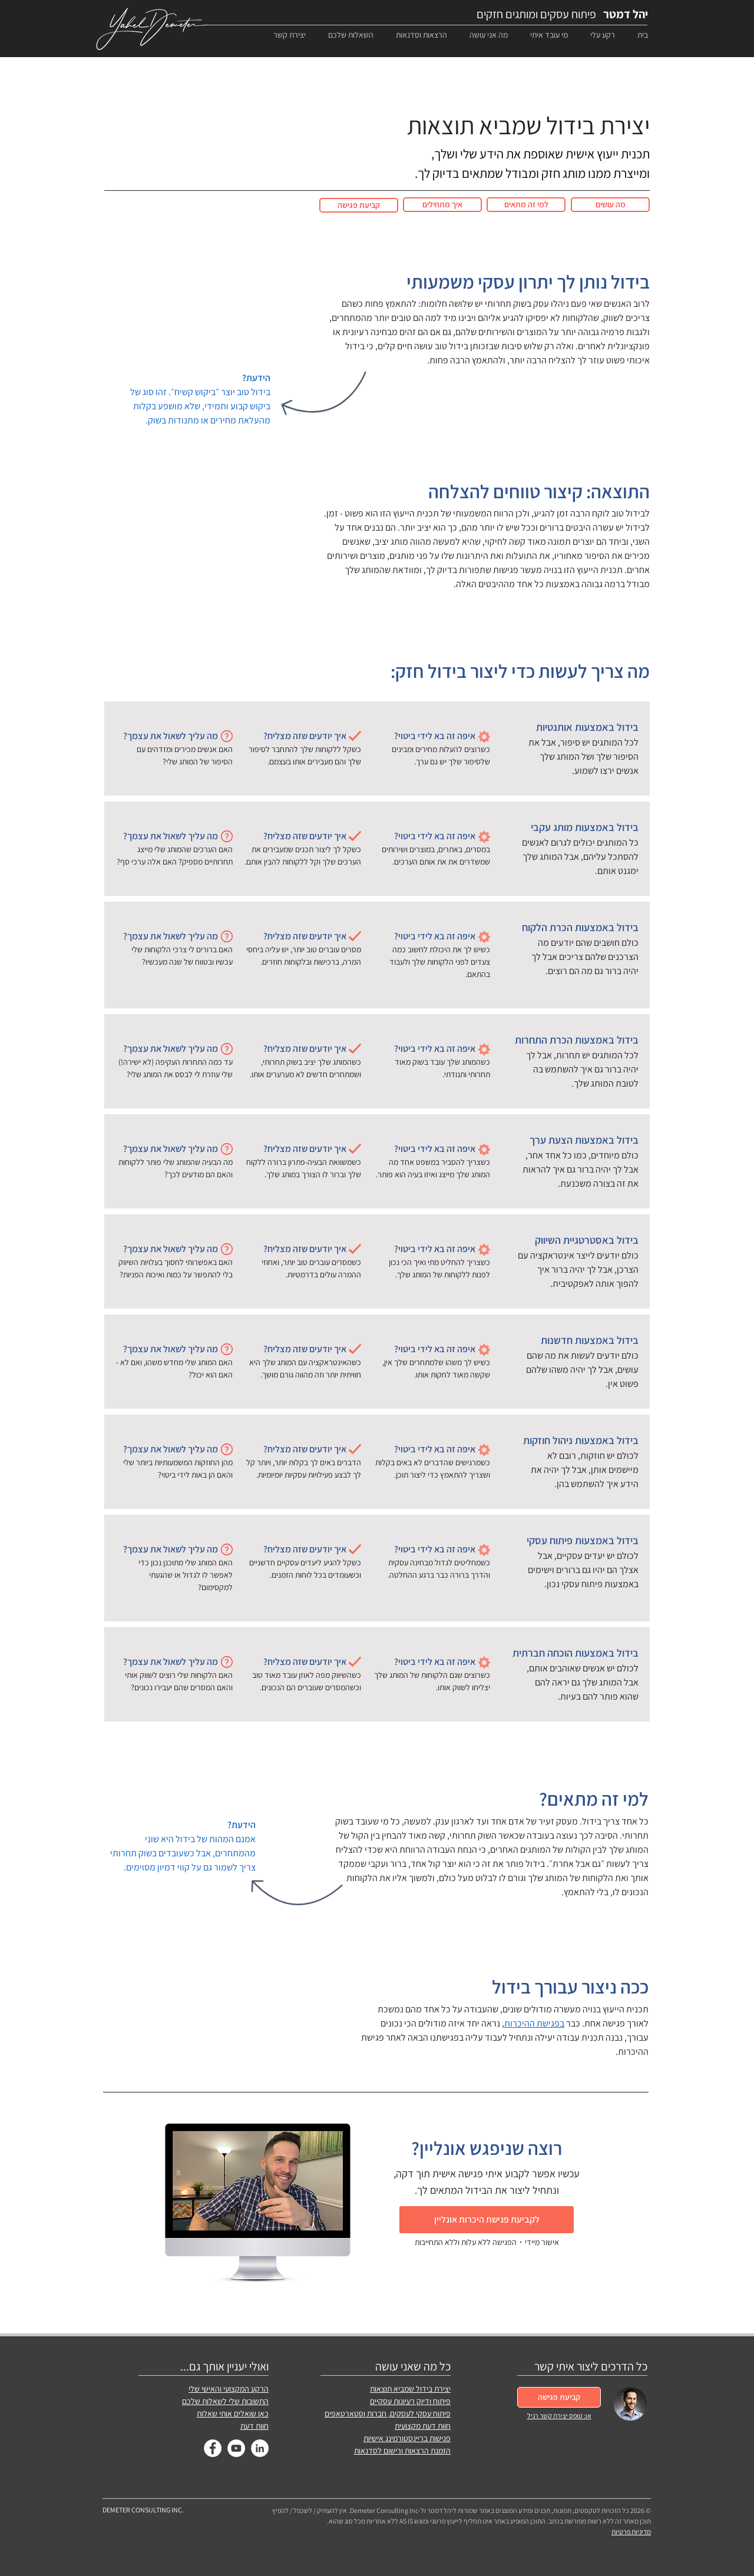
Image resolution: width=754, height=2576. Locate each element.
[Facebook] (212, 2448)
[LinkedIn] (260, 2448)
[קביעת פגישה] (358, 205)
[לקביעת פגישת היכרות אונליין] (486, 2219)
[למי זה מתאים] (526, 204)
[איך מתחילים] (442, 204)
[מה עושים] (610, 204)
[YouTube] (236, 2448)
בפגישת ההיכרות (534, 2023)
